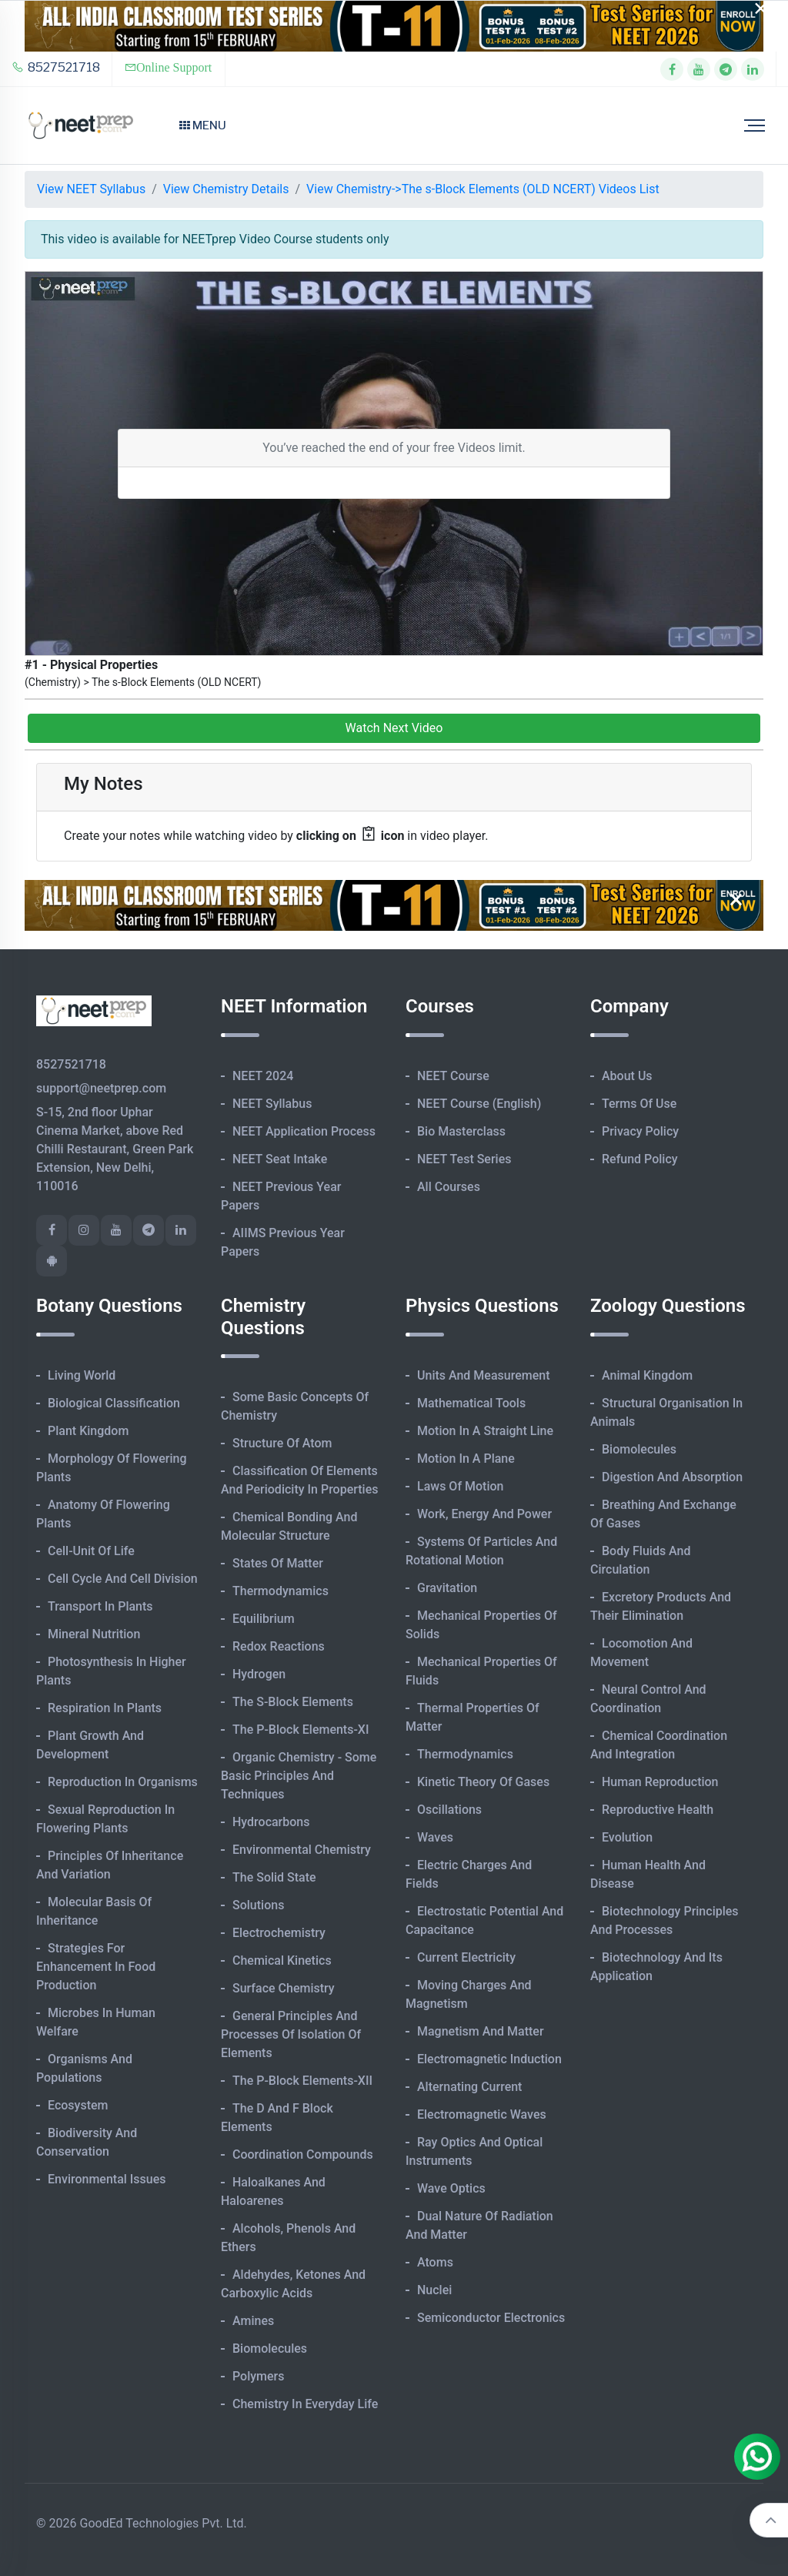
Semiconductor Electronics (491, 2317)
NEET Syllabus (272, 1103)
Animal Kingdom (647, 1375)
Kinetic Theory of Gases (483, 1782)
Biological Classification (114, 1403)
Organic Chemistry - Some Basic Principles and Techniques (298, 1776)
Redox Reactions (278, 1646)
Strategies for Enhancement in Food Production (95, 1966)
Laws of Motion (460, 1486)
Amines (253, 2320)
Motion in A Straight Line (485, 1430)
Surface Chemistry (283, 1988)
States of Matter (277, 1563)
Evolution (627, 1837)
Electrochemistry (279, 1932)
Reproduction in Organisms (123, 1782)
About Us (627, 1076)
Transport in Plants (100, 1606)
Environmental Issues (107, 2179)
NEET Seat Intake (279, 1159)
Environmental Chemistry (301, 1849)
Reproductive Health (657, 1809)
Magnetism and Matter (480, 2031)
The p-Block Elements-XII (302, 2080)
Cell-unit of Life (91, 1551)
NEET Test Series (464, 1159)
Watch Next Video (394, 728)
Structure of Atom (282, 1443)
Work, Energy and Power (484, 1514)
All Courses (448, 1186)
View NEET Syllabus (91, 189)
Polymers (258, 2376)
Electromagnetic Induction (489, 2059)
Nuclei (434, 2290)
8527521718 (56, 67)
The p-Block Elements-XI (300, 1729)
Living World (81, 1375)
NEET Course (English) (479, 1103)
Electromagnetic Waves (481, 2114)
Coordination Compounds (302, 2154)
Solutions (258, 1905)
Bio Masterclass (461, 1131)
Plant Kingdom (88, 1430)
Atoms (435, 2262)
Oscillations (449, 1809)
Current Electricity (466, 1957)
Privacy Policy (640, 1131)
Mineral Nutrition (94, 1634)
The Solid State (274, 1877)
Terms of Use (639, 1103)
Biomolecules (269, 2348)
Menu (202, 125)
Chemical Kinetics (282, 1960)
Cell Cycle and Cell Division (123, 1578)
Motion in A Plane (466, 1458)
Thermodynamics (280, 1591)
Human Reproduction (660, 1782)
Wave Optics (451, 2188)
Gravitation (447, 1588)
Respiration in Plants (105, 1708)
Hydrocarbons (270, 1822)
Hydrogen (258, 1674)
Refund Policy (640, 1159)
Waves (435, 1837)
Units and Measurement (483, 1375)
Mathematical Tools (471, 1403)
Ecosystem (78, 2105)
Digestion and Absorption (672, 1477)
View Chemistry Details (226, 189)
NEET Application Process (304, 1131)
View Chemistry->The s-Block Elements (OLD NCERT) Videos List (482, 189)
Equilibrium (263, 1618)
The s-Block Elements (292, 1701)
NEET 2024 (262, 1076)
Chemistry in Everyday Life (305, 2404)
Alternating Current (469, 2086)
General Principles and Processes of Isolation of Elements (291, 2034)
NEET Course (453, 1076)
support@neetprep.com (101, 1088)
